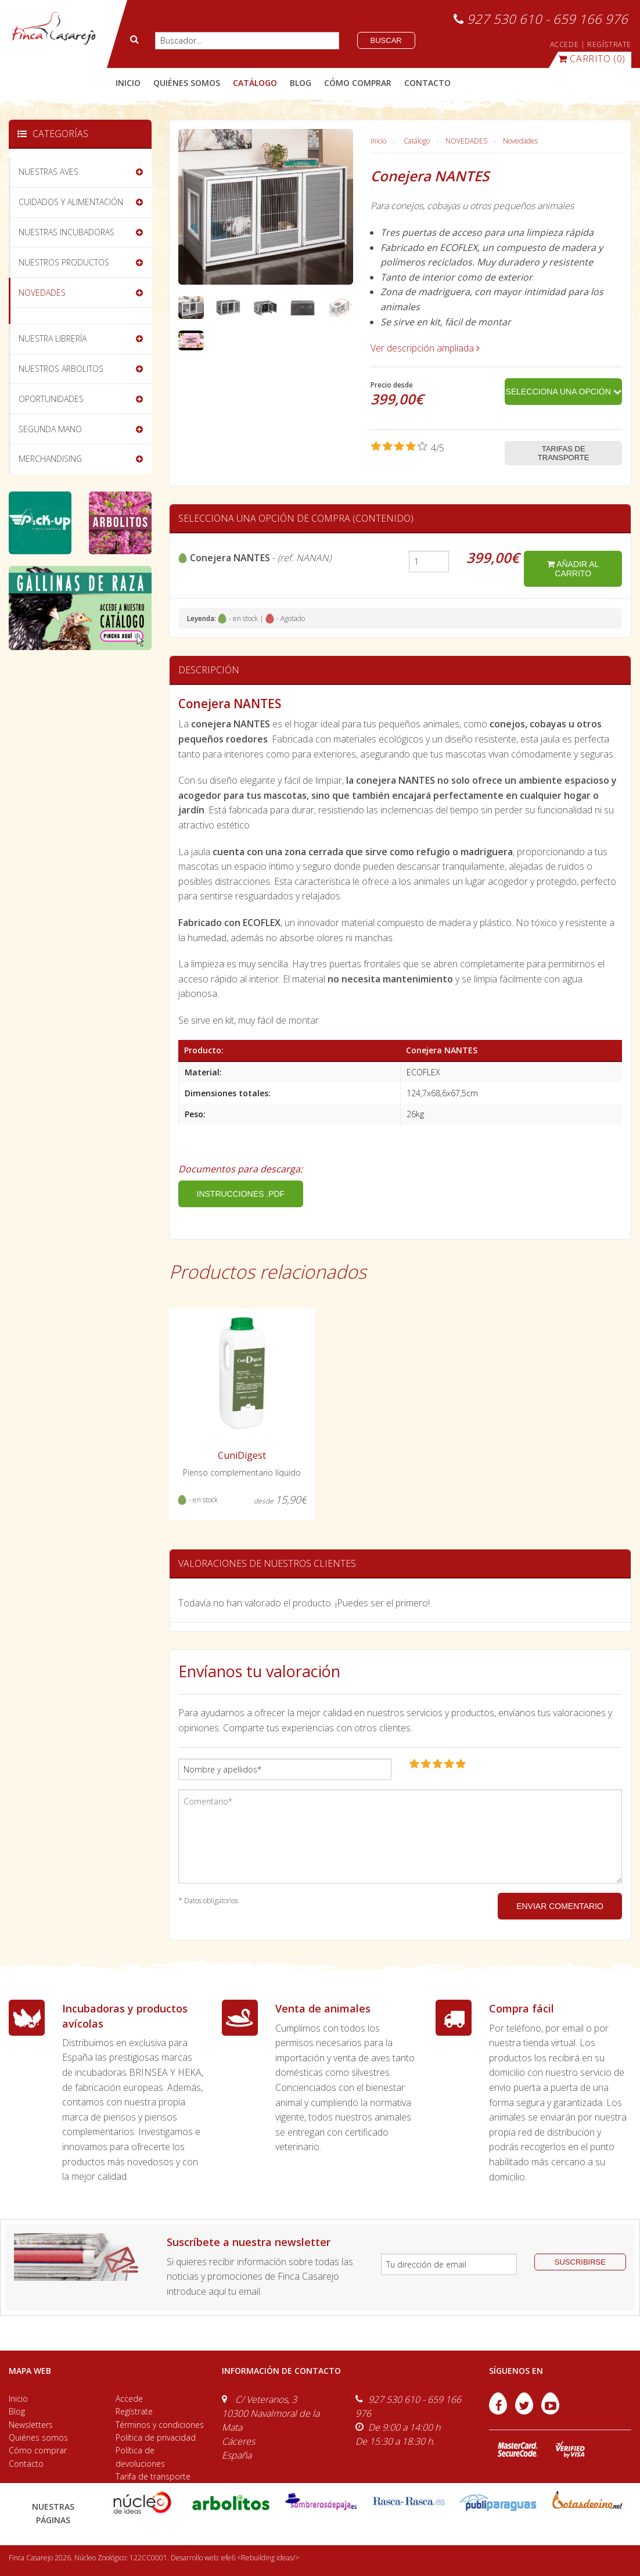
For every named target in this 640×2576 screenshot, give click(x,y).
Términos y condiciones (160, 2424)
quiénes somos (186, 82)
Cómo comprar (38, 2450)
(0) (591, 58)
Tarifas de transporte (563, 453)
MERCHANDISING (50, 458)
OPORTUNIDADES (51, 398)
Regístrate (134, 2411)
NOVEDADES (466, 141)
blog (300, 82)
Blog (17, 2411)
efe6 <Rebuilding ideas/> (260, 2558)
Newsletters (31, 2424)
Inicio (128, 82)
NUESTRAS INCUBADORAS (66, 232)
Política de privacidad (156, 2437)
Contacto (26, 2463)
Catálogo (417, 141)
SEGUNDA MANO (50, 429)
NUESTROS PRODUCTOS (64, 262)
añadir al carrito (573, 568)
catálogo (255, 82)
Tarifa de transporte (153, 2476)
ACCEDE (564, 44)
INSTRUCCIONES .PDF (241, 1194)
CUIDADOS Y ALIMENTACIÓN (71, 201)
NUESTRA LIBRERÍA (53, 338)
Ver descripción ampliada (425, 348)
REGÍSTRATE (609, 44)
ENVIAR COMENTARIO (559, 1906)
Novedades (520, 141)
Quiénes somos (38, 2437)
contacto (427, 82)
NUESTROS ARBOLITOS (61, 368)
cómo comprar (357, 82)
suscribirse (580, 2262)
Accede (129, 2398)
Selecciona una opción (563, 391)
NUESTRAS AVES (48, 171)
